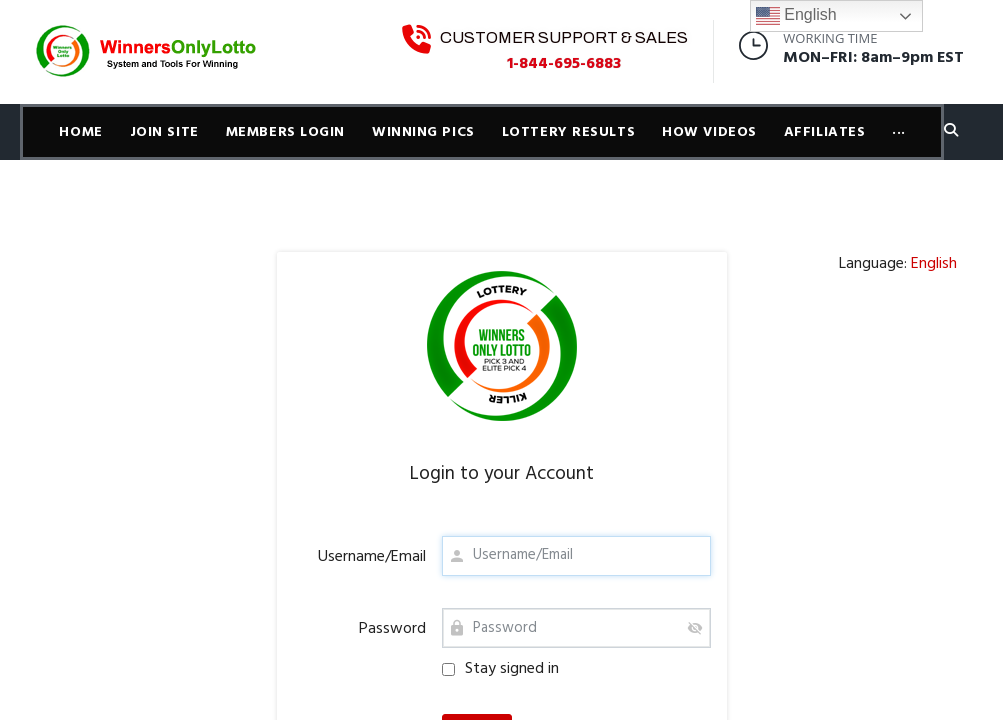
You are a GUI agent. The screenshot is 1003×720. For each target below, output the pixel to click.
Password (392, 629)
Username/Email (372, 557)
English (796, 16)
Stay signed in (500, 669)
